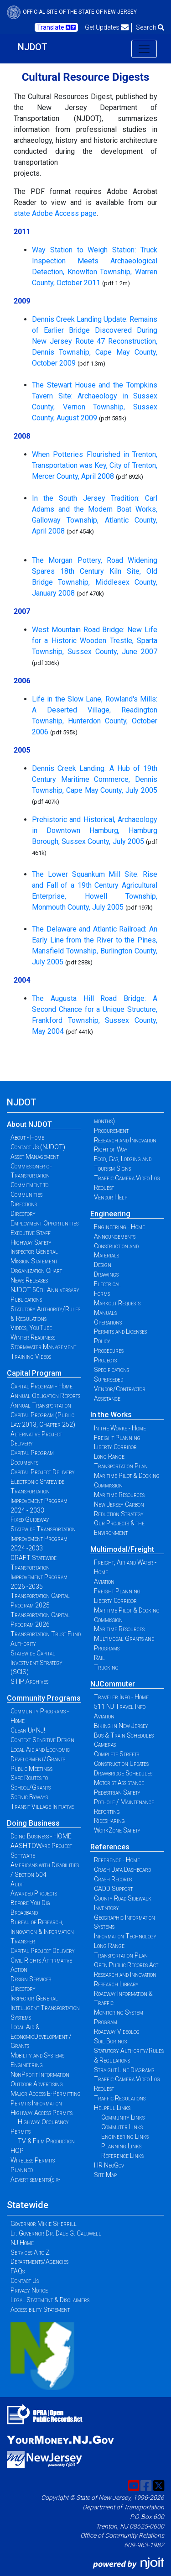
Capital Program (34, 1373)
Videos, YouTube (31, 1327)
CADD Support (113, 1888)
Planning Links (121, 2146)
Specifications (111, 1369)
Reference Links (122, 2155)
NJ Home (22, 2242)
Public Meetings (31, 1768)
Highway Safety (31, 1242)
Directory (23, 1213)
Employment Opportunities (44, 1223)
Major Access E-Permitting (45, 2093)
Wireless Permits (32, 2160)
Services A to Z (30, 2252)
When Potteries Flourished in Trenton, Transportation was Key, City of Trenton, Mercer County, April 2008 (94, 465)
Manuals (105, 1312)
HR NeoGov (109, 2165)
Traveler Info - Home (121, 1697)
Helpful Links (112, 2107)
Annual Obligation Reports (45, 1395)
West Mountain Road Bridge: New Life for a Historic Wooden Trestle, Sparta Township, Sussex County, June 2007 (94, 640)
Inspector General (34, 1251)
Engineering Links (125, 2136)
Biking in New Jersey (121, 1725)
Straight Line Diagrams (124, 2069)
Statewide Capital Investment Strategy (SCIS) (36, 1662)
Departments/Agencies (39, 2261)
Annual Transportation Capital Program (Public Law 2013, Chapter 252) (42, 1415)
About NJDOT (29, 1124)
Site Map (105, 2174)
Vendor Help (110, 1197)
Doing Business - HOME (41, 1836)
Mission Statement (33, 1261)
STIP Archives (29, 1681)
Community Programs (44, 1698)
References (110, 1847)
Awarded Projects (33, 1893)
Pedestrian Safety (117, 1792)
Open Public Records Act (126, 1965)
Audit (17, 1884)
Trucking (106, 1667)
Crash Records (113, 1879)
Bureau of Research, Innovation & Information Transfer (42, 1931)
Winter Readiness (32, 1337)
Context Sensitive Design (42, 1740)
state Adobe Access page (55, 213)
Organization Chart (36, 1270)
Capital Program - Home (41, 1386)
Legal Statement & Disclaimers (49, 2300)
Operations (108, 1322)
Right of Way (111, 1149)
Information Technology (125, 1936)
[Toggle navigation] (144, 49)
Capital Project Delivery (42, 1472)
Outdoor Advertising (36, 2084)
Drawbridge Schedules (123, 1773)
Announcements (114, 1236)
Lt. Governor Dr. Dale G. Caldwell (55, 2233)
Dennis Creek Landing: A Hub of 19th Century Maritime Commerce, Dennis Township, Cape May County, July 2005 (94, 779)
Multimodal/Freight (122, 1549)
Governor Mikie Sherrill (43, 2223)
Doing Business (33, 1823)
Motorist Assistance (119, 1782)
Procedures (109, 1350)
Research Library (116, 1984)
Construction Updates (121, 1763)
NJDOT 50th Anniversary (44, 1289)
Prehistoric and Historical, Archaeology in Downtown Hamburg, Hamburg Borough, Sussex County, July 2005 (94, 830)
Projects (105, 1360)
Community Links (123, 2117)
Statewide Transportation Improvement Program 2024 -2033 (43, 1538)
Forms (102, 1293)
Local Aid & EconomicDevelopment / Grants (41, 2036)
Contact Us (24, 2280)
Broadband (24, 1912)
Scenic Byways (29, 1797)
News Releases (29, 1280)
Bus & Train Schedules (124, 1735)
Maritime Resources (119, 1494)
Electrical (107, 1284)
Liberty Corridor (115, 1446)
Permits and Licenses (120, 1331)
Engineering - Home (119, 1226)
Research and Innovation (125, 1140)
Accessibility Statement (40, 2309)
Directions (23, 1204)
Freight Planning (117, 1437)
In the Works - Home (120, 1428)
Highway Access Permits (41, 2112)
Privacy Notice (29, 2290)
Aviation (104, 1581)
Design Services (30, 1979)
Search (150, 27)
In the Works (111, 1414)
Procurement (111, 1130)
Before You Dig (30, 1902)
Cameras (105, 1744)
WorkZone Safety (117, 1830)
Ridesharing (109, 1820)
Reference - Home (117, 1860)
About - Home (27, 1137)
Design (102, 1264)
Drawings (106, 1274)
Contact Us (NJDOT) (37, 1147)
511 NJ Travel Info (119, 1706)
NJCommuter (112, 1684)
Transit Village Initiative (42, 1806)
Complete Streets (116, 1754)
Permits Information (36, 2103)
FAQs (17, 2271)
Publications (26, 1299)
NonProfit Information (39, 2074)
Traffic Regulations (119, 2098)
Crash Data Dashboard (122, 1869)
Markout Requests (117, 1303)
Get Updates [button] (107, 27)
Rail (99, 1657)
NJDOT (32, 47)
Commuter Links (122, 2127)
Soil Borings (110, 2041)
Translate (56, 27)
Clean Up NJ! (27, 1730)
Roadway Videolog (117, 2031)
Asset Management (34, 1156)
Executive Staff (30, 1232)
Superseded (108, 1379)
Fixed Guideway (29, 1519)
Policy (102, 1341)
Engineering (110, 1213)
